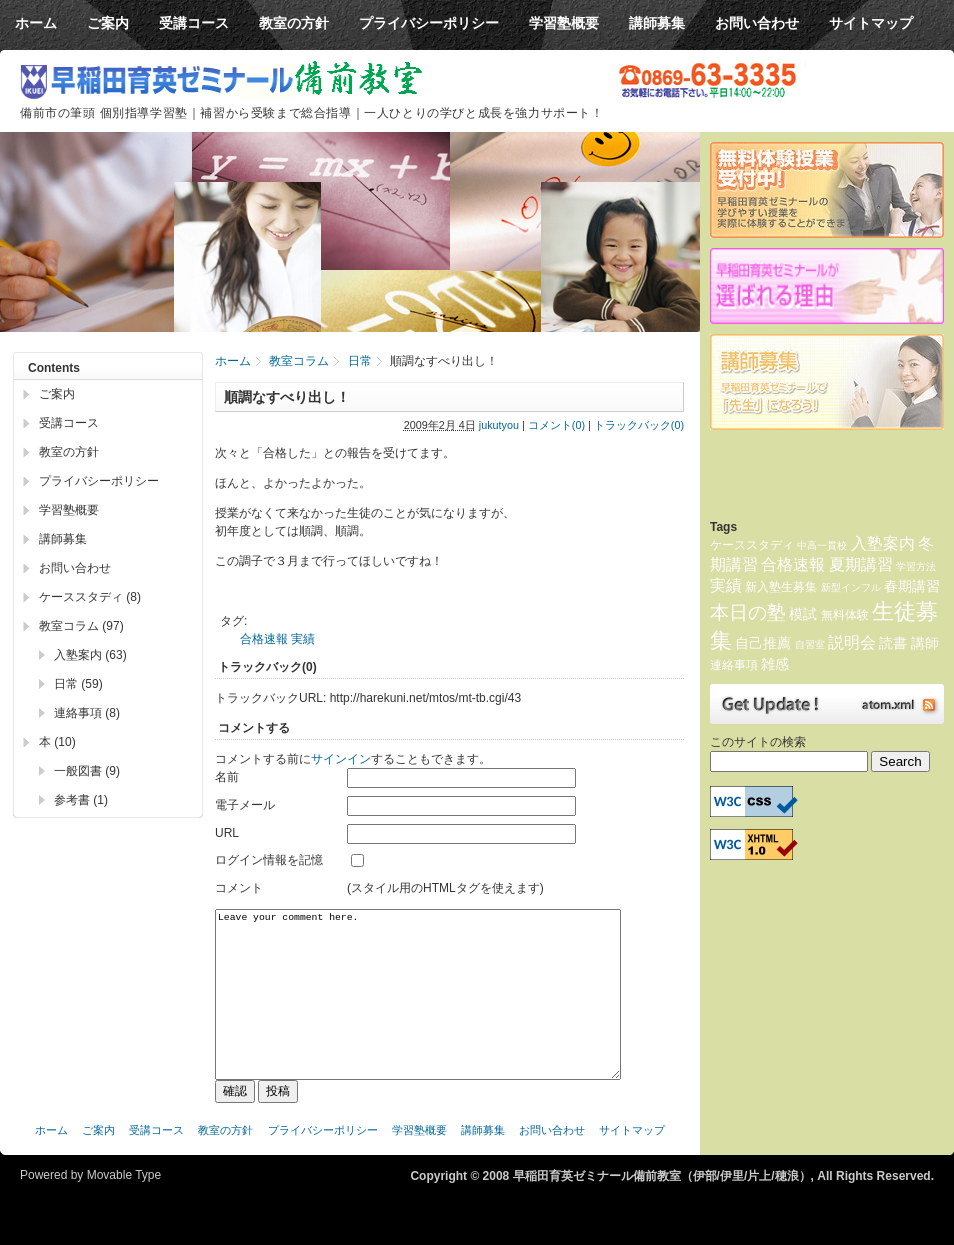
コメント (239, 888)
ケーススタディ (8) (90, 597)
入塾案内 (883, 543)
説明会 (852, 642)
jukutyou (499, 425)
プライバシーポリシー (99, 481)
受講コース (69, 423)
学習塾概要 (69, 510)
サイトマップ (632, 1160)
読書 (893, 643)
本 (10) (57, 742)
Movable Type (124, 1205)
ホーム (233, 361)
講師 (925, 643)
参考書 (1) (81, 800)
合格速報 (264, 639)
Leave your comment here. (418, 1009)
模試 (803, 614)
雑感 (775, 664)
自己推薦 (763, 643)
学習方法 (916, 566)
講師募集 (63, 539)
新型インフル (851, 587)
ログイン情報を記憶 (269, 860)
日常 (360, 361)
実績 (303, 639)
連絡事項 (734, 665)
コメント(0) (556, 425)
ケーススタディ (752, 545)
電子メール (245, 805)
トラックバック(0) (639, 425)
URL (227, 833)
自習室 (810, 644)
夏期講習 (861, 564)
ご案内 (57, 394)
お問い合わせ (75, 568)
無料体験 (845, 615)
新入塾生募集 (781, 587)
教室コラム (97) (81, 626)
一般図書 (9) (87, 771)
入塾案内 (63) (90, 655)
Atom (827, 704)
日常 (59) (78, 684)
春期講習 (912, 586)
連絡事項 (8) (87, 713)
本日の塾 (748, 612)
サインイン (341, 759)
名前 (227, 777)
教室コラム (299, 361)
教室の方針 (69, 452)
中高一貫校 (822, 545)
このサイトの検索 (758, 742)
